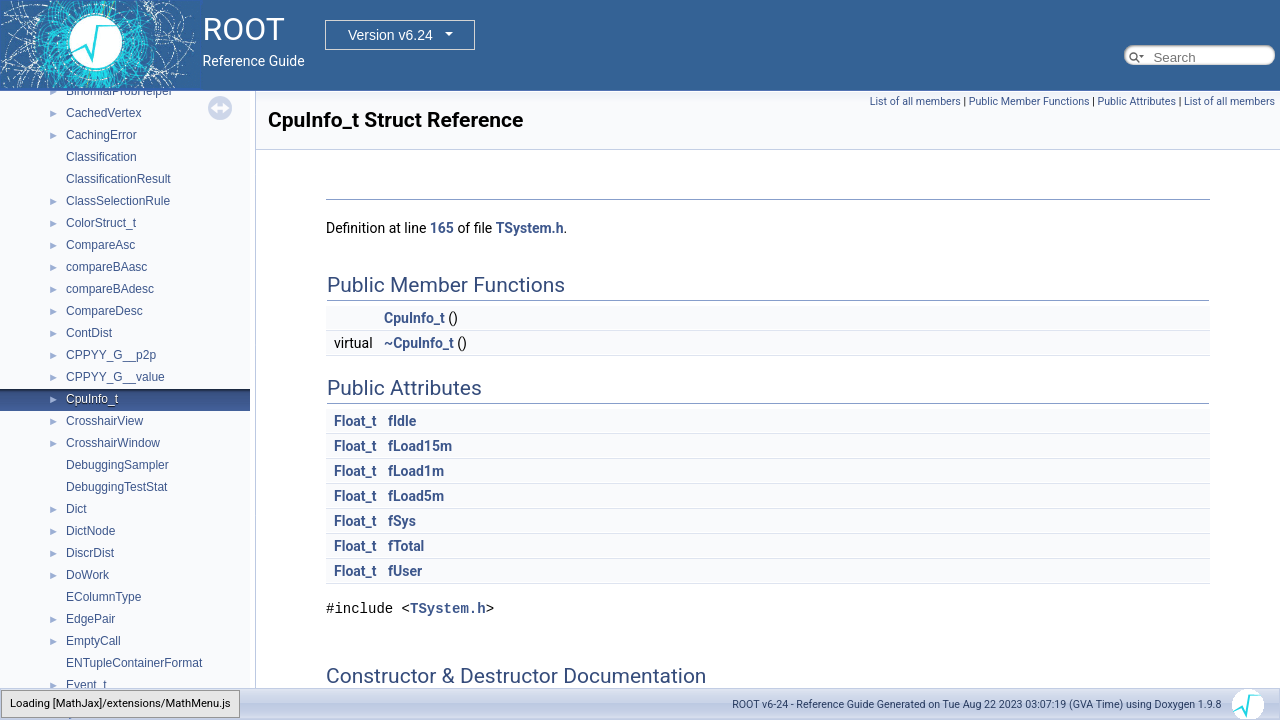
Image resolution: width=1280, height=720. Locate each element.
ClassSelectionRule (118, 201)
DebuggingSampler (117, 465)
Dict (76, 509)
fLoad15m (420, 446)
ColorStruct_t (101, 223)
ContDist (89, 333)
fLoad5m (416, 496)
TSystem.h (530, 228)
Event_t (86, 685)
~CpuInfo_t (419, 343)
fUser (405, 571)
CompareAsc (100, 245)
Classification (101, 157)
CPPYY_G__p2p (111, 355)
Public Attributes (1136, 101)
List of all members (915, 101)
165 (442, 228)
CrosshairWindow (113, 443)
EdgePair (90, 619)
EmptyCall (93, 641)
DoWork (87, 575)
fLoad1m (416, 471)
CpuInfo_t (92, 399)
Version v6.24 (390, 35)
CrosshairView (104, 421)
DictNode (90, 531)
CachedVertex (103, 113)
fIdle (402, 421)
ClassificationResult (118, 179)
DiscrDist (90, 553)
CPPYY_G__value (115, 377)
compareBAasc (106, 267)
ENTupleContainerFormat (134, 663)
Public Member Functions (1029, 101)
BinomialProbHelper (119, 91)
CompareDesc (104, 311)
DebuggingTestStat (116, 487)
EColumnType (103, 597)
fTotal (406, 546)
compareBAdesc (110, 289)
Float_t (355, 421)
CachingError (101, 135)
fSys (402, 521)
